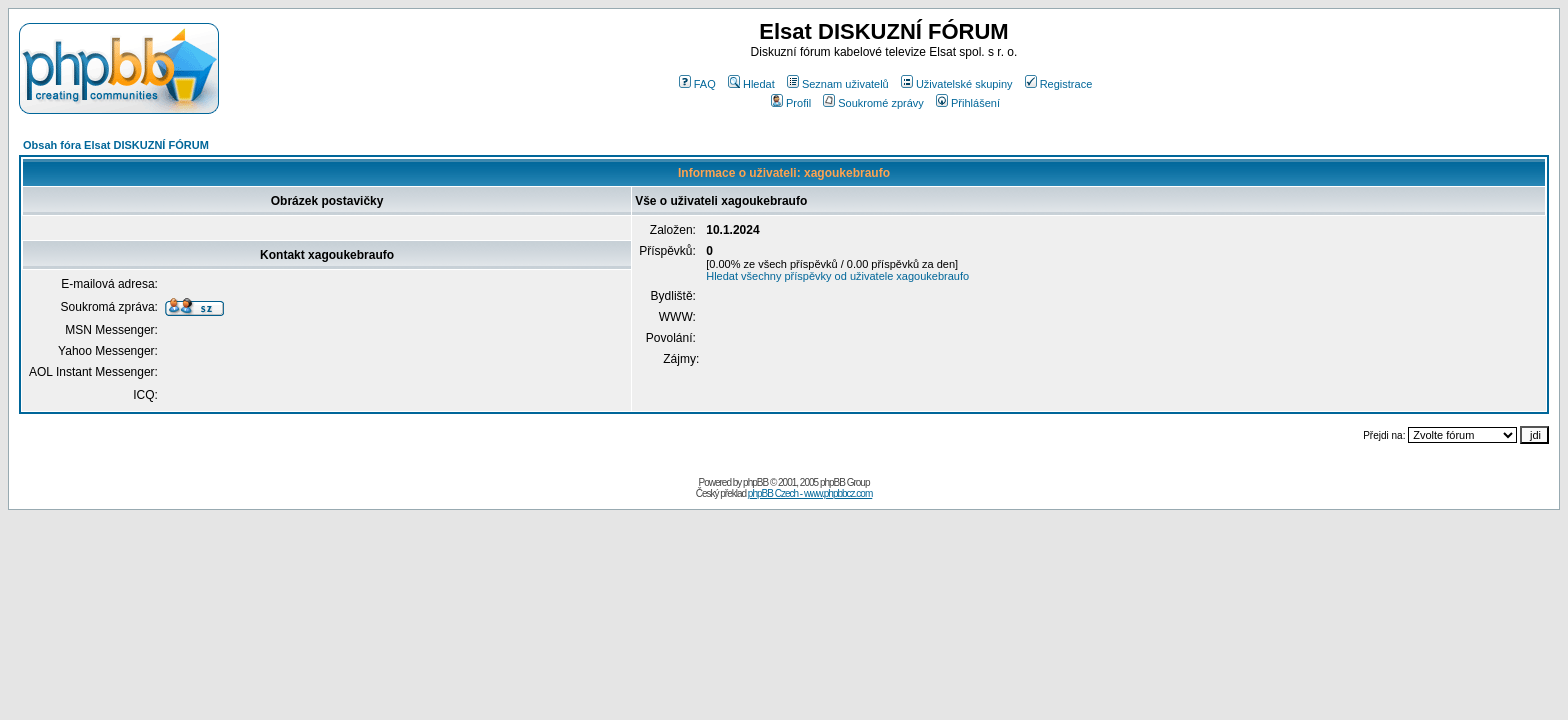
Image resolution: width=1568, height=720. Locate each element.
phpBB (755, 482)
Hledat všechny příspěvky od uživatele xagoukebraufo (837, 276)
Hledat (751, 84)
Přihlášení (968, 103)
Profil (791, 103)
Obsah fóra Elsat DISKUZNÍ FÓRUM (116, 145)
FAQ (697, 84)
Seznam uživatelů (838, 84)
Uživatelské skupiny (957, 84)
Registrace (1059, 84)
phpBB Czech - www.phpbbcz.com (810, 493)
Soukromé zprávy (873, 103)
